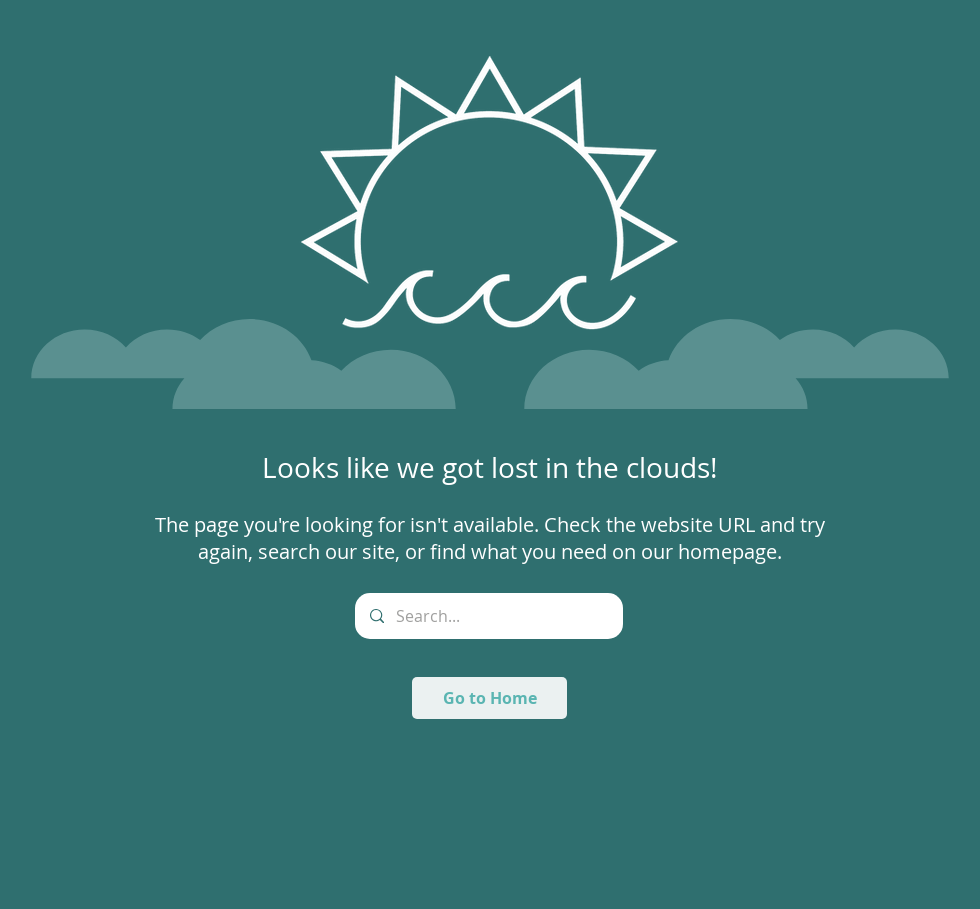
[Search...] (488, 616)
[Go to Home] (489, 698)
